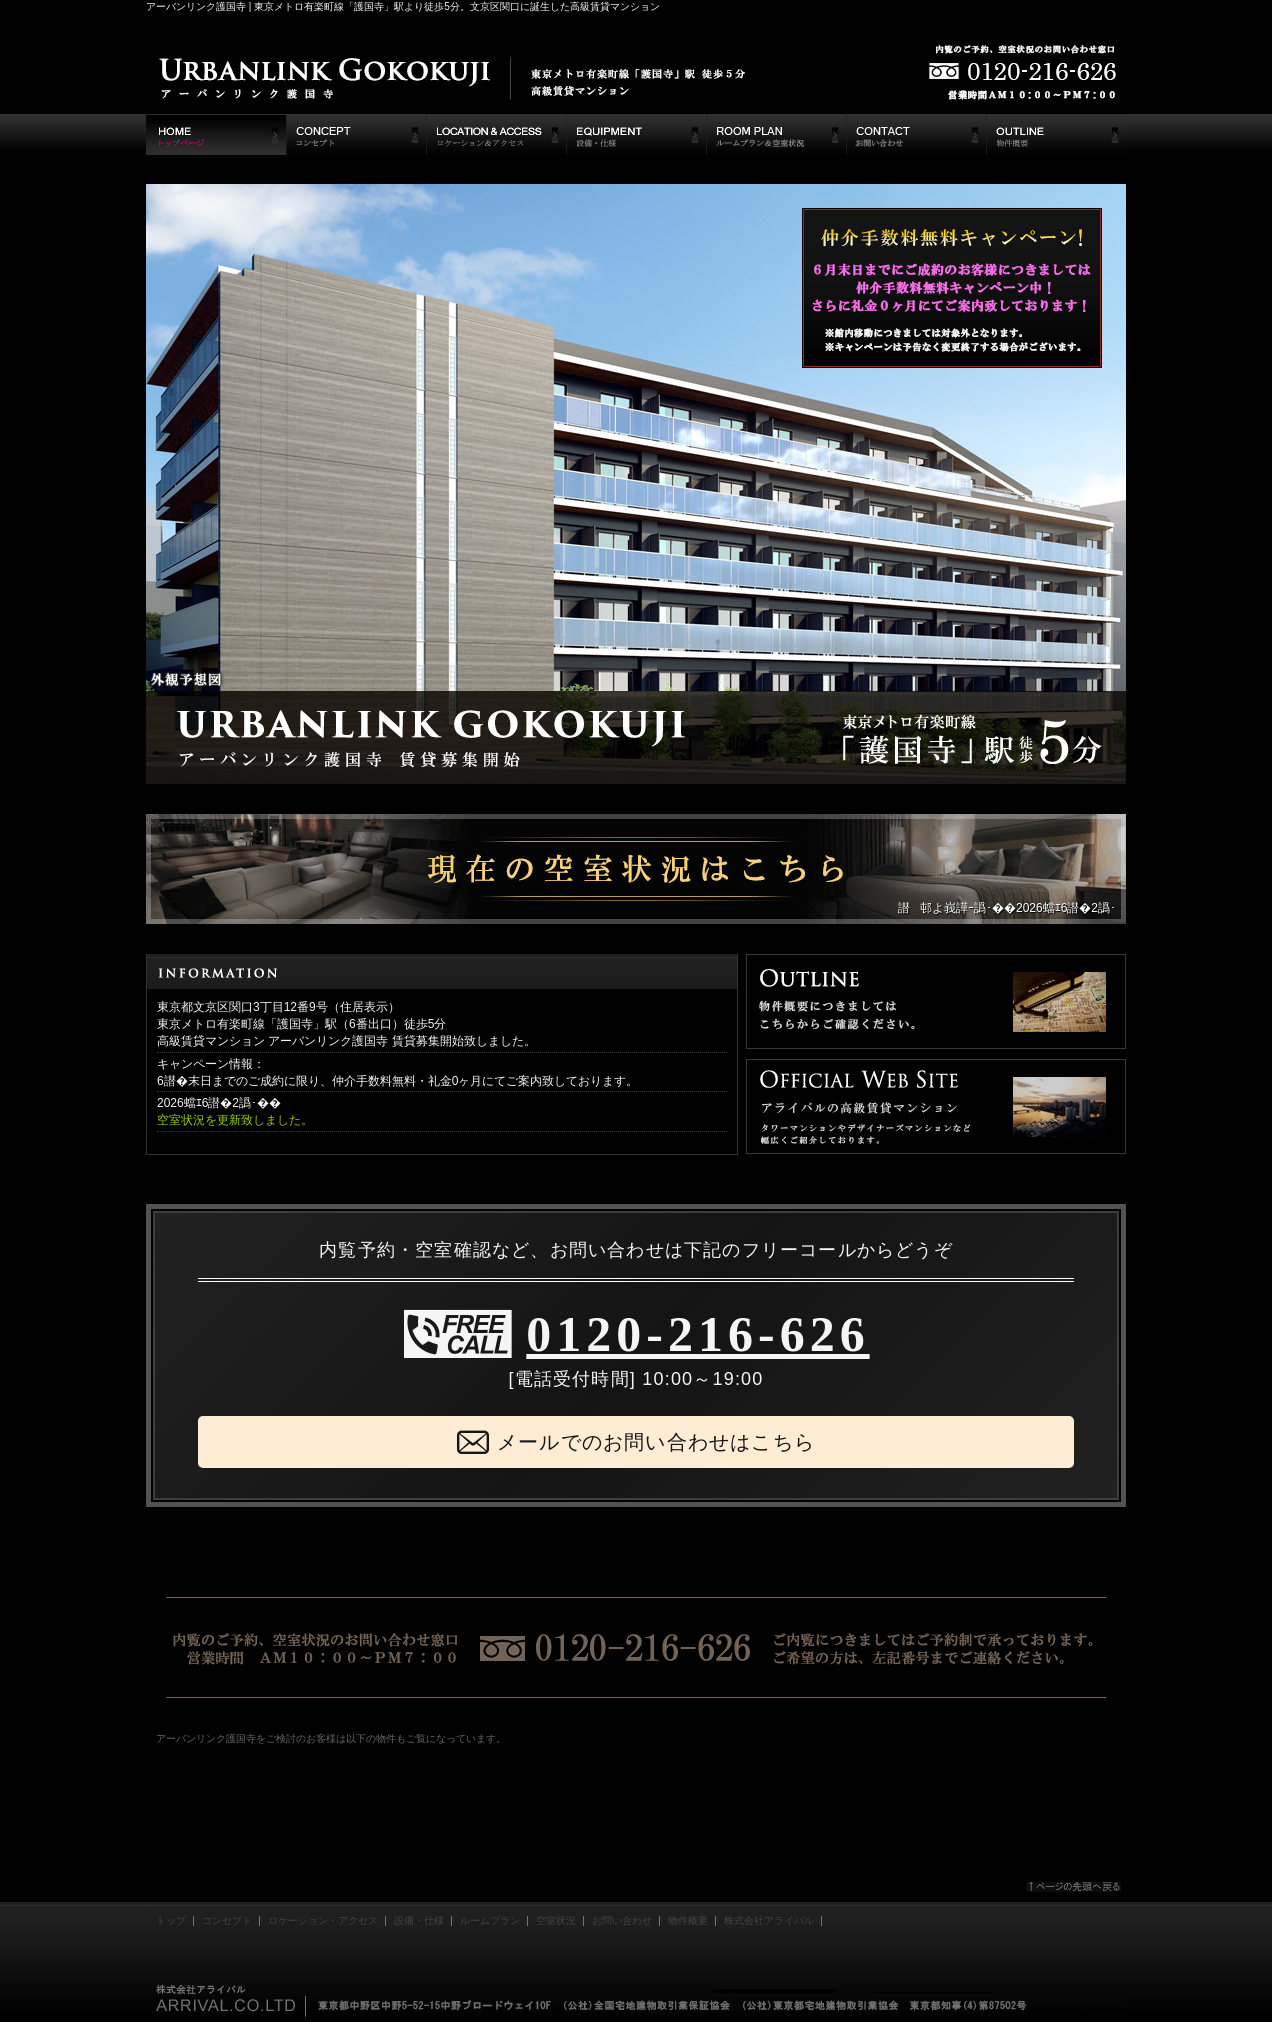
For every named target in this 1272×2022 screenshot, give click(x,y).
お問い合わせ (622, 1920)
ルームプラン (490, 1920)
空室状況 (556, 1920)
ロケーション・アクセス (323, 1920)
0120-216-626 (697, 1334)
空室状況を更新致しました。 (235, 1120)
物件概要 (688, 1920)
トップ (171, 1920)
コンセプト (227, 1920)
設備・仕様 (419, 1920)
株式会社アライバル (769, 1920)
